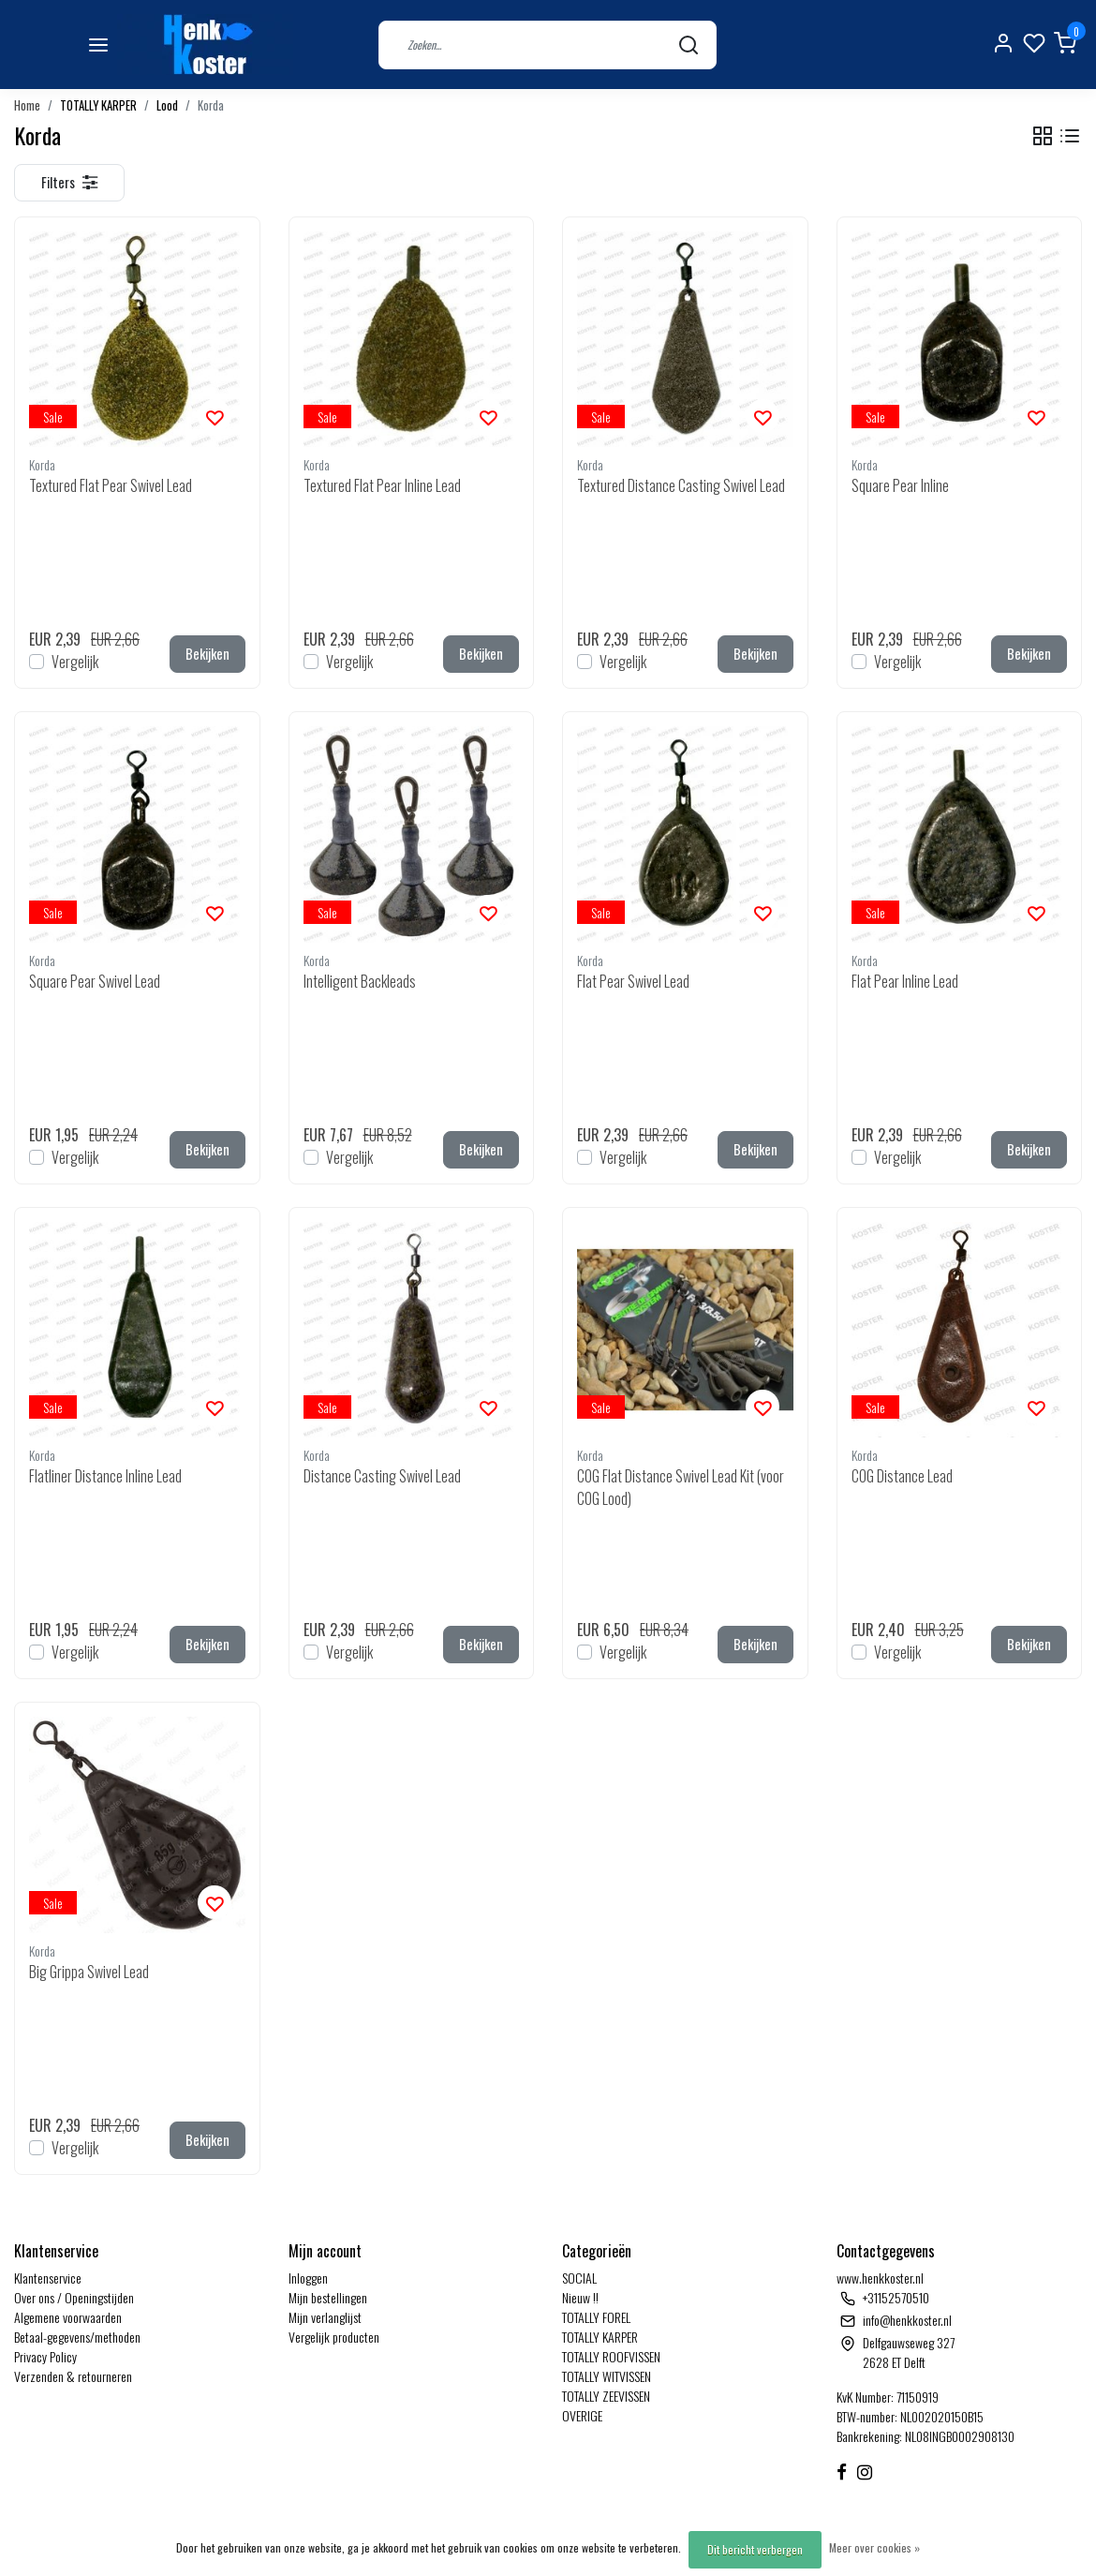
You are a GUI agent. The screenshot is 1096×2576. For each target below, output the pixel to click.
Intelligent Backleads (360, 981)
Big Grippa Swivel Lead (89, 1971)
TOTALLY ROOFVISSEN (611, 2356)
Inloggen (308, 2277)
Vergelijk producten (334, 2336)
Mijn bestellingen (328, 2297)
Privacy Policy (45, 2356)
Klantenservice (47, 2277)
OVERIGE (582, 2415)
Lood (167, 105)
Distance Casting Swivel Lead (382, 1476)
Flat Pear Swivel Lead (633, 981)
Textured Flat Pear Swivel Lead (110, 485)
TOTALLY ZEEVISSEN (606, 2395)
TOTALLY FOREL (596, 2317)
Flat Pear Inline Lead (905, 981)
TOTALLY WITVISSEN (606, 2376)
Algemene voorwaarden (68, 2317)
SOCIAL (579, 2277)
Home (27, 105)
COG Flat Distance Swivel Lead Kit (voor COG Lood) (680, 1487)
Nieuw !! (580, 2297)
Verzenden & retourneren (73, 2376)
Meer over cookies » (874, 2547)
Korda (211, 105)
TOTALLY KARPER (98, 105)
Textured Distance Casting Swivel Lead (681, 485)
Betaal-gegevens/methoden (77, 2336)
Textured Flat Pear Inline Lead (382, 485)
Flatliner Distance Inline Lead (105, 1476)
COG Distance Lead (902, 1476)
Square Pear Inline (900, 485)
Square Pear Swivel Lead (94, 981)
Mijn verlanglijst (325, 2317)
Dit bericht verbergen (755, 2549)
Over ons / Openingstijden (74, 2297)
